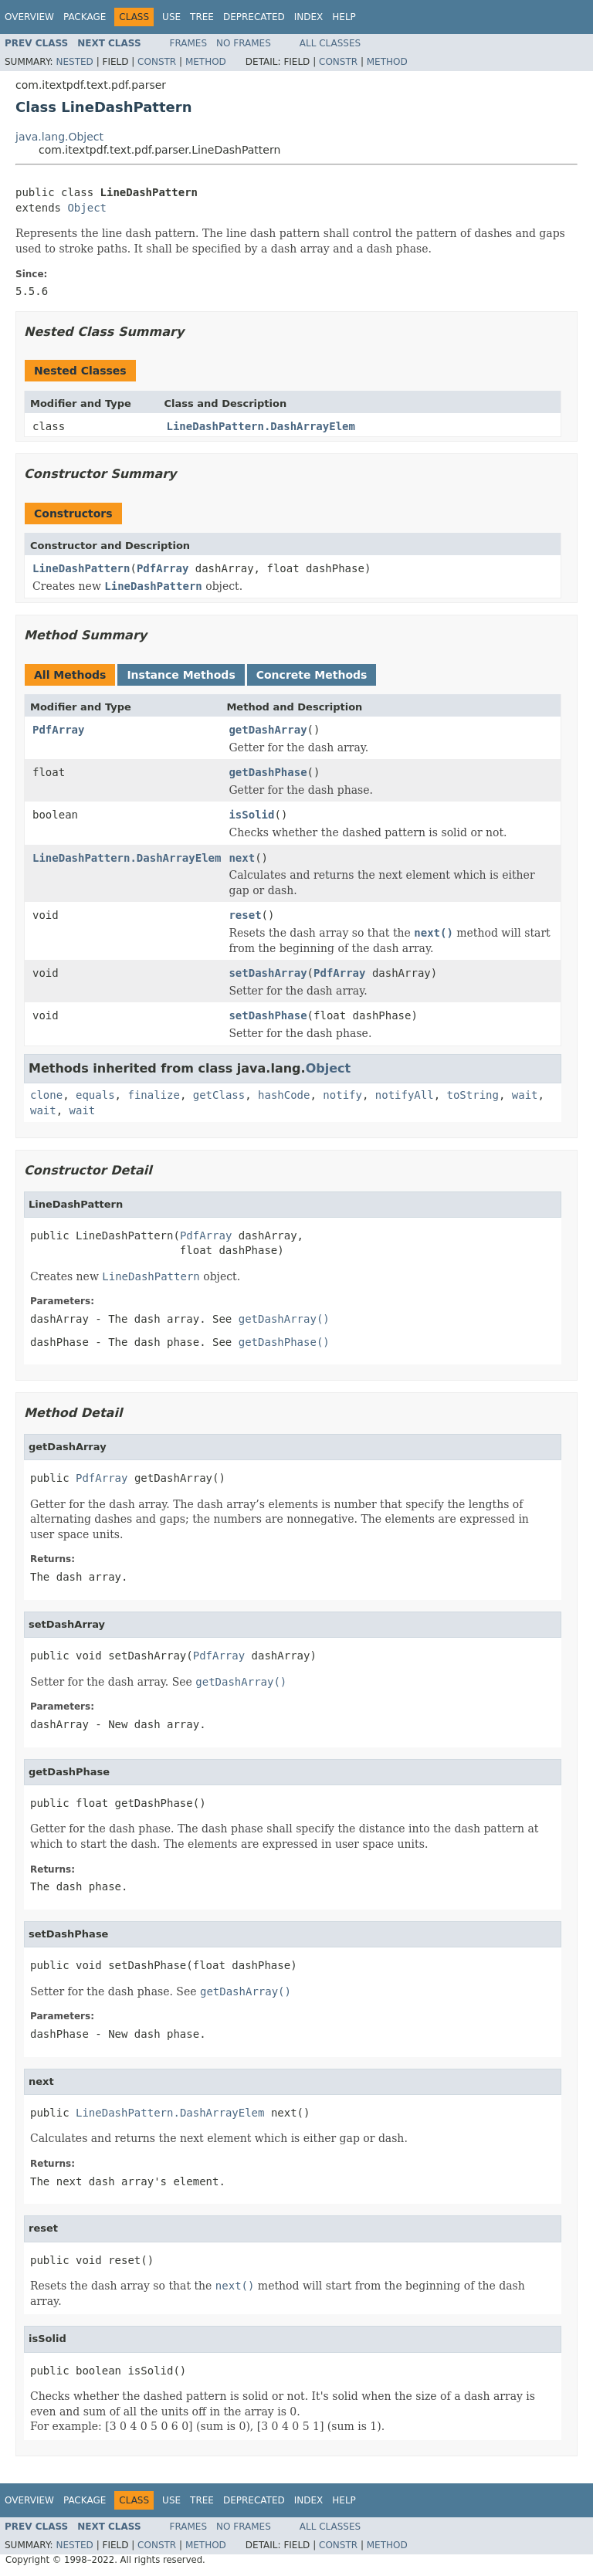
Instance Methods (181, 675)
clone (46, 1095)
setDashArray (268, 973)
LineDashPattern (81, 568)
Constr (156, 61)
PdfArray (162, 568)
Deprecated (254, 17)
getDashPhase (268, 772)
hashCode (284, 1095)
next (242, 858)
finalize (153, 1095)
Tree (202, 17)
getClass (219, 1095)
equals (95, 1095)
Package (84, 17)
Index (309, 17)
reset (245, 915)
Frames (189, 43)
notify (342, 1095)
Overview (29, 17)
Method (205, 61)
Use (171, 17)
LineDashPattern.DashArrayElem (261, 426)
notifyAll (404, 1095)
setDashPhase (268, 1015)
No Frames (243, 43)
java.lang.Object (59, 136)
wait (525, 1095)
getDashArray (268, 730)
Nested (74, 61)
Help (344, 17)
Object (87, 208)
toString (473, 1095)
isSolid (251, 814)
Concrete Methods (312, 675)
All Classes (330, 43)
